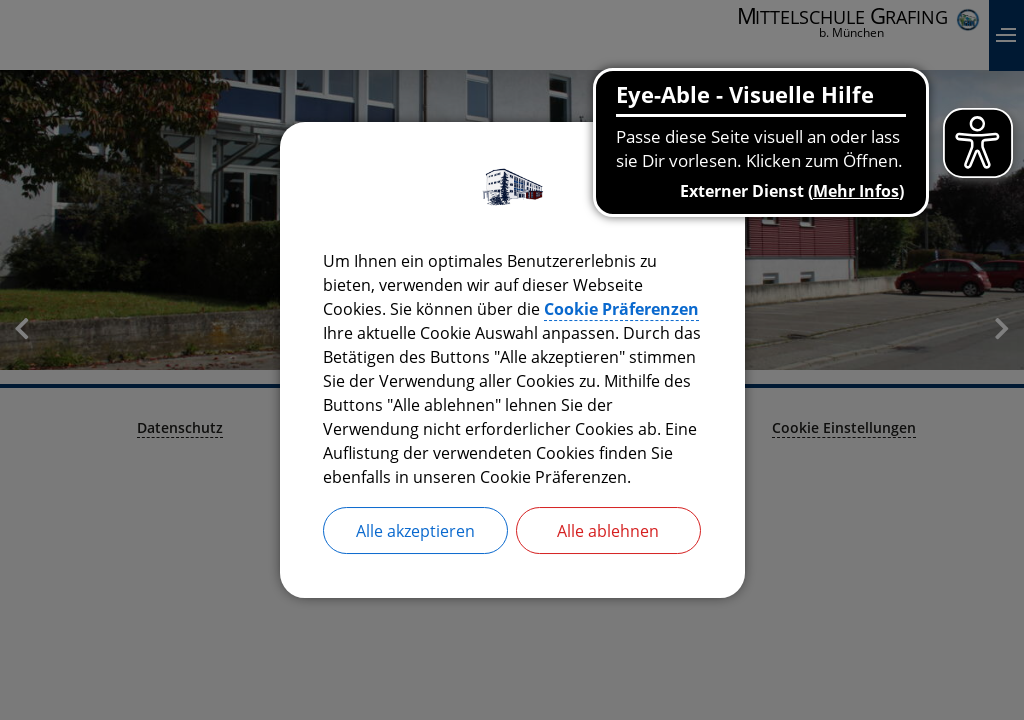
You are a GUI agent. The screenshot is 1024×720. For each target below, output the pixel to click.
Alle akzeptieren (415, 531)
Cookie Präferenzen (621, 309)
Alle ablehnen (608, 531)
